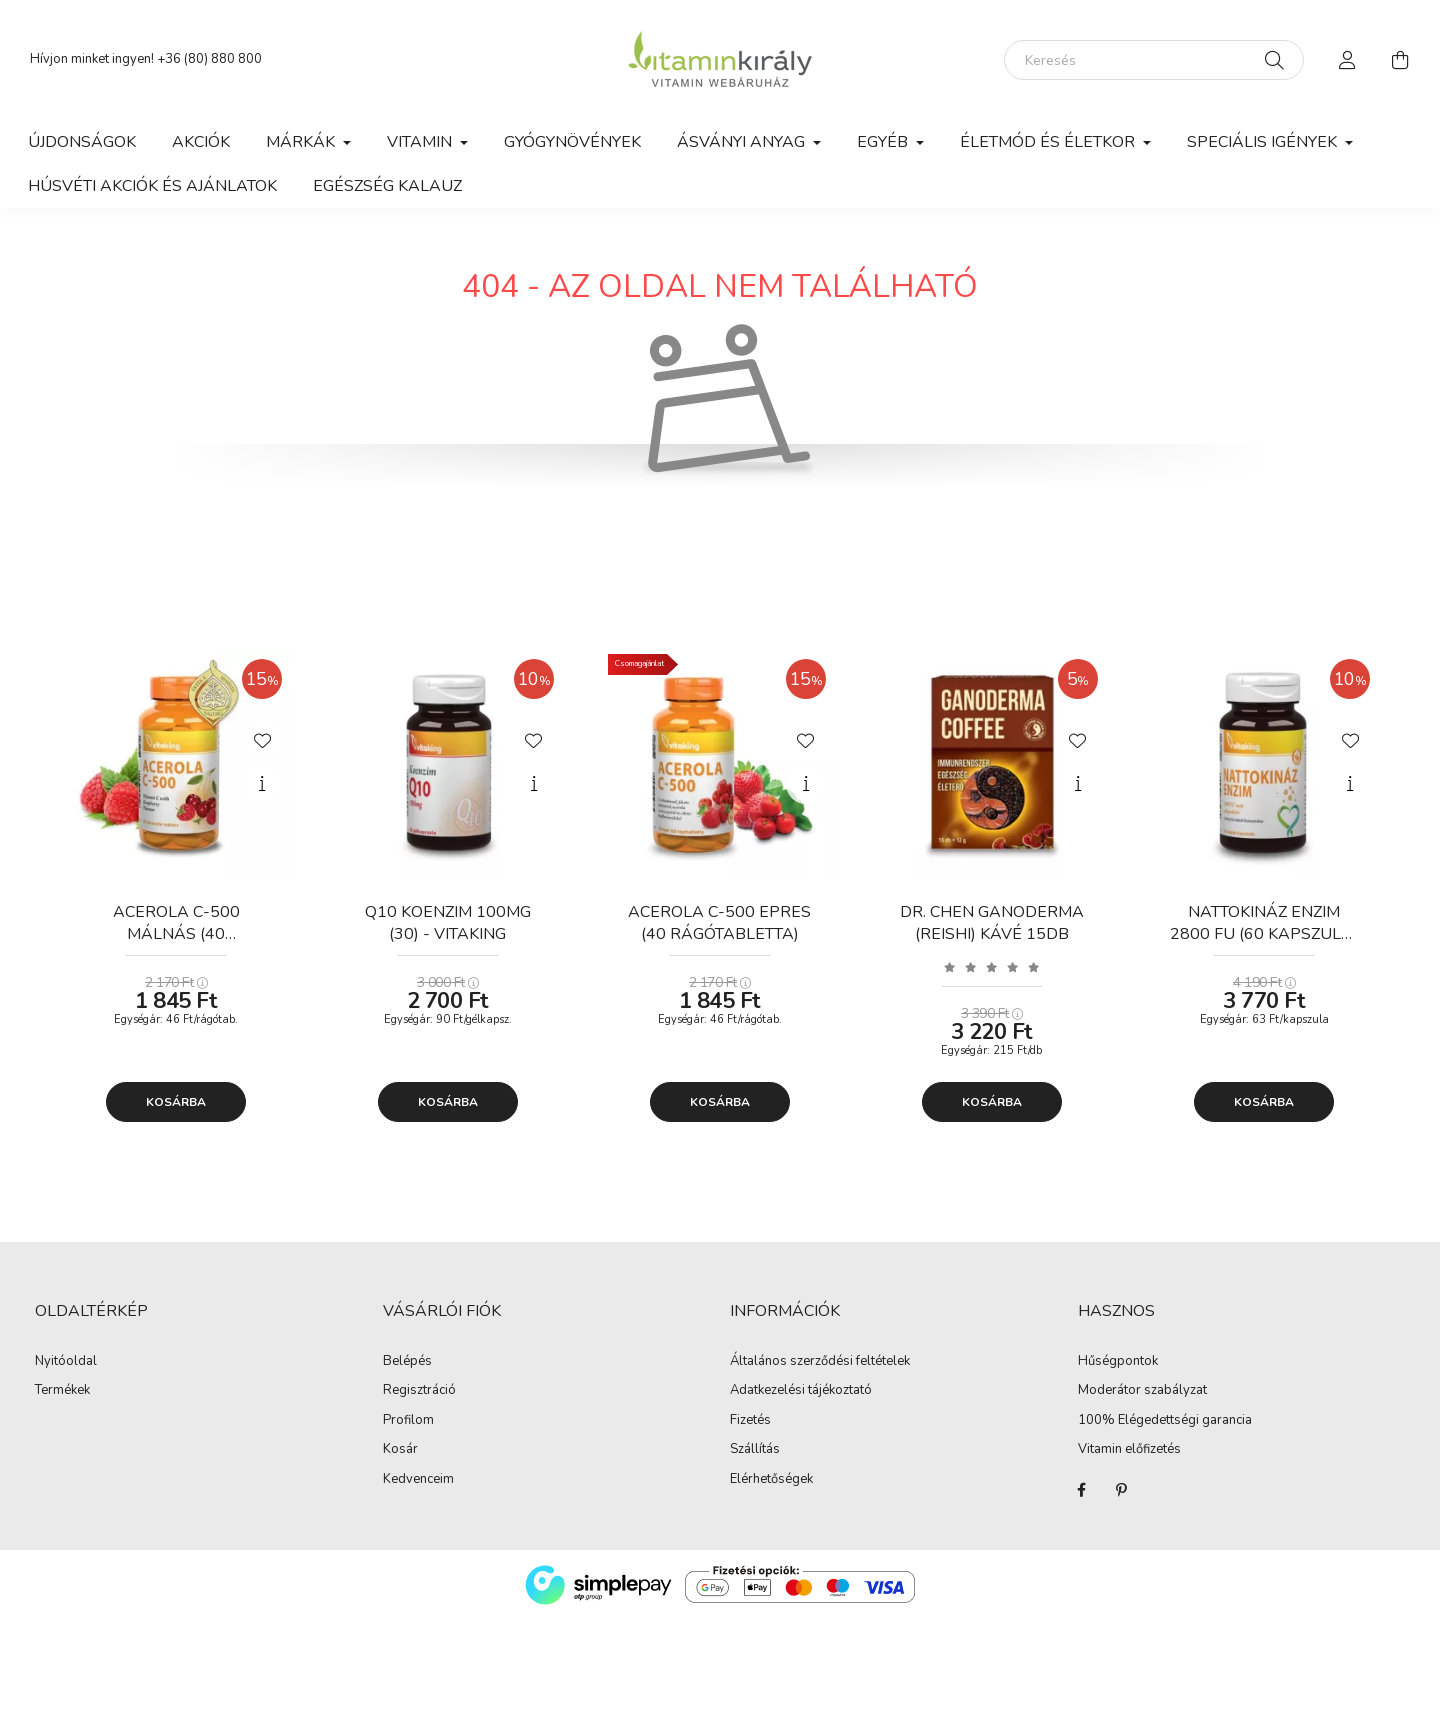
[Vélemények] (992, 966)
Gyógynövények (572, 142)
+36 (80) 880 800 (209, 59)
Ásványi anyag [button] (743, 142)
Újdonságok (82, 142)
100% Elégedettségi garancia (1165, 1421)
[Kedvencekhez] (262, 739)
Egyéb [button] (884, 142)
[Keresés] (1154, 60)
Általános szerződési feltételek (820, 1362)
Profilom (408, 1421)
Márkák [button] (302, 142)
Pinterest (1122, 1490)
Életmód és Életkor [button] (1049, 142)
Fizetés (750, 1421)
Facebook (1082, 1490)
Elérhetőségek (771, 1480)
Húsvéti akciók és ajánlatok (152, 186)
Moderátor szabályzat (1142, 1391)
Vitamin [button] (421, 142)
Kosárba (176, 1102)
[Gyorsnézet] (262, 784)
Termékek (62, 1391)
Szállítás (755, 1450)
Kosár (400, 1450)
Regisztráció (419, 1391)
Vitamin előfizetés (1129, 1450)
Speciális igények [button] (1264, 142)
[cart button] (1400, 60)
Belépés (407, 1362)
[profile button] (1348, 60)
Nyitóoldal (66, 1362)
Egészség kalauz (387, 186)
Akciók (201, 142)
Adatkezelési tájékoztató (801, 1391)
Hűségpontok (1118, 1362)
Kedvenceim (418, 1480)
